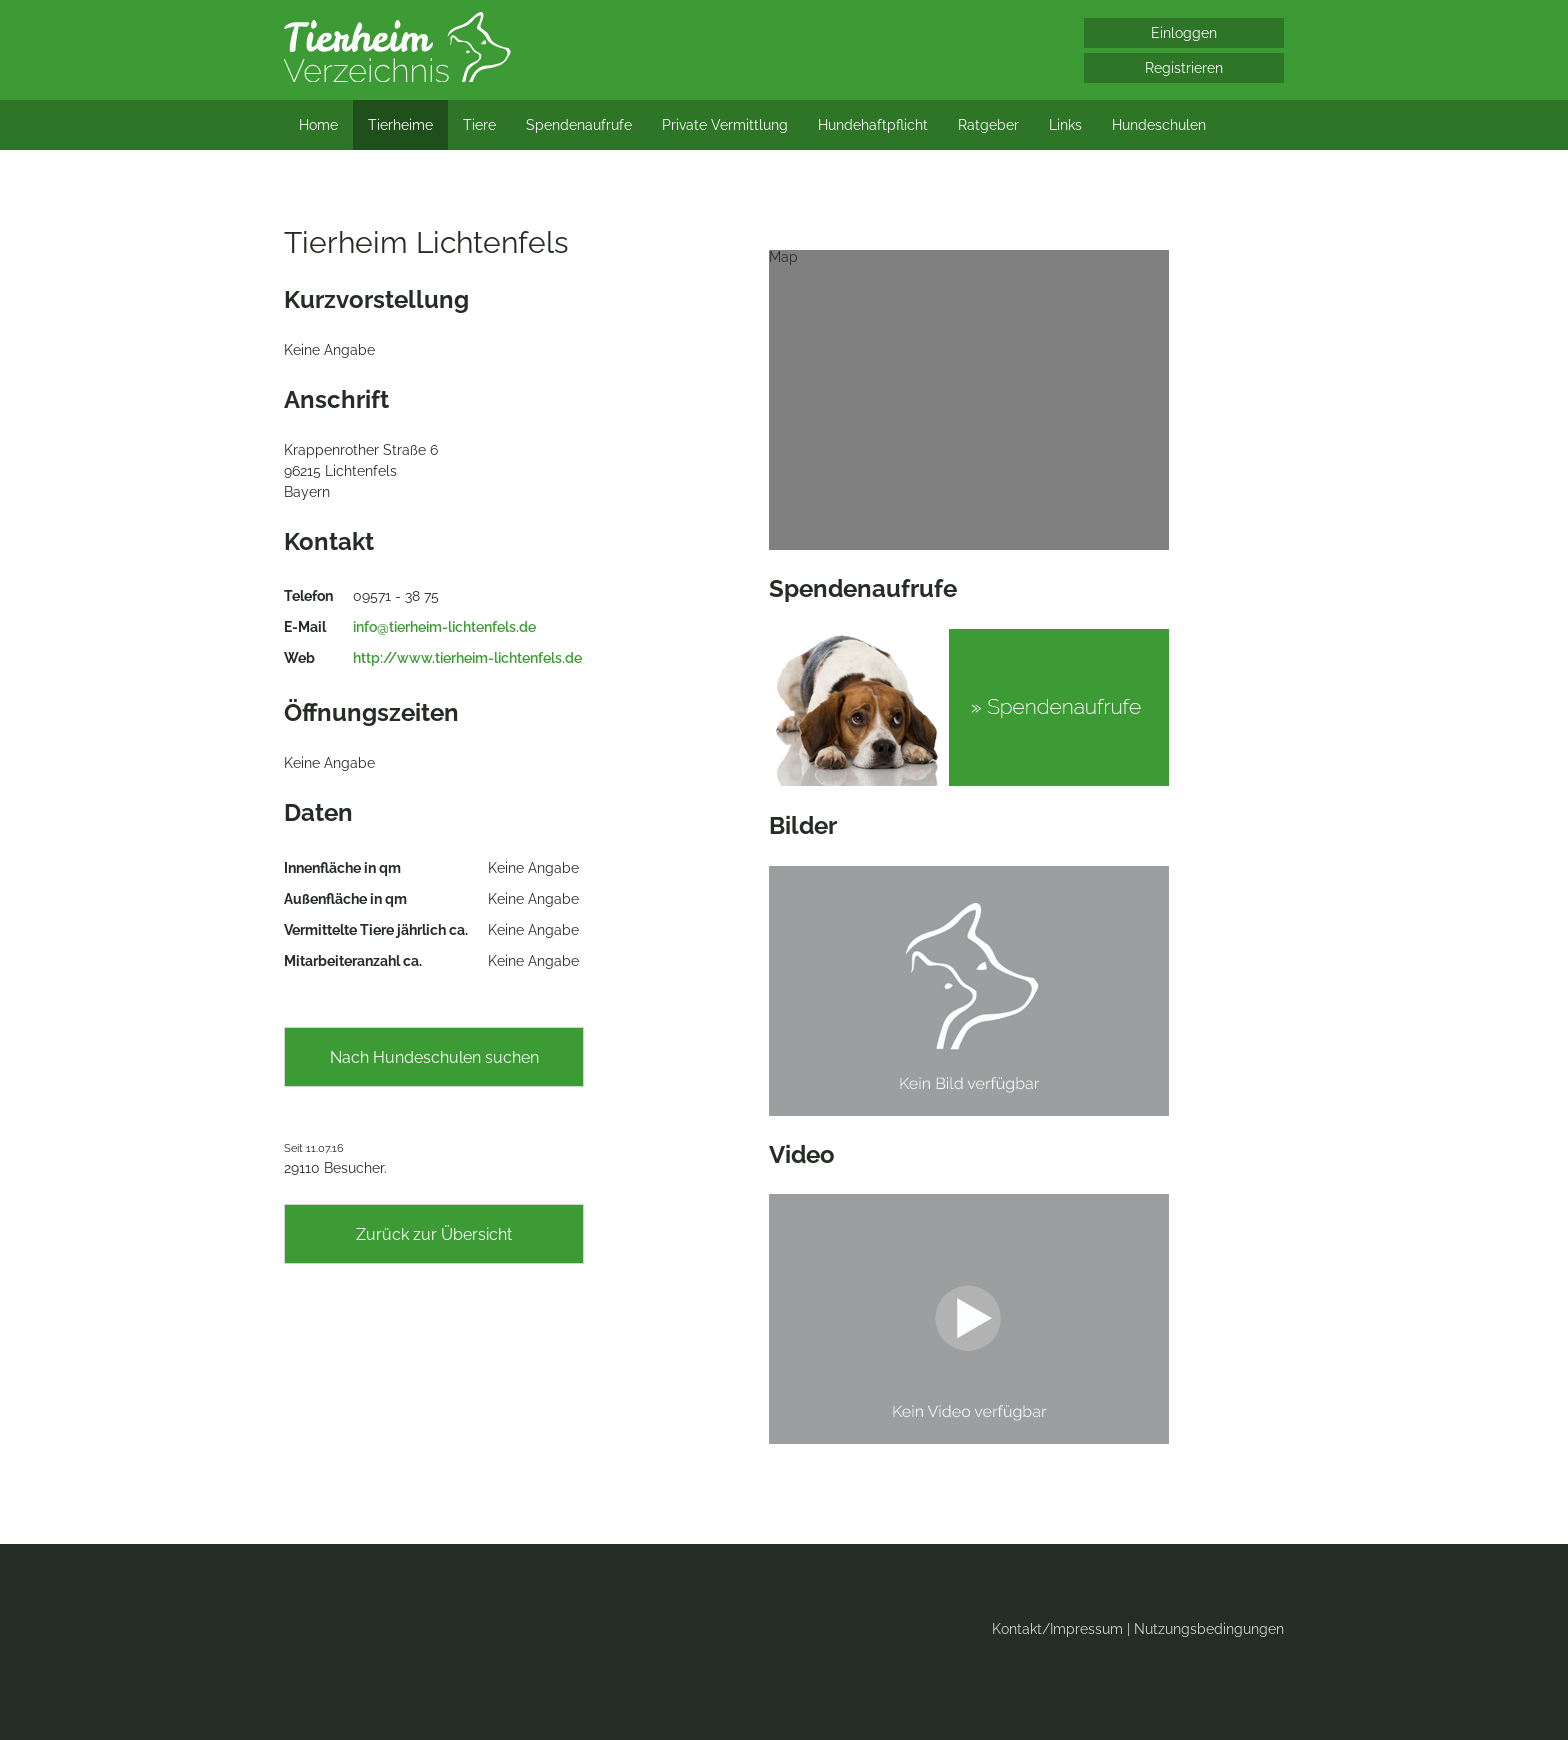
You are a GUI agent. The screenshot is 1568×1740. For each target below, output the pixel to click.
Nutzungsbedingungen (1209, 1629)
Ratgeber (988, 125)
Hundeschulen (1159, 125)
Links (1065, 125)
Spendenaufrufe (579, 125)
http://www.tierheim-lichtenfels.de (467, 658)
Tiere (479, 125)
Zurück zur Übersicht (434, 1234)
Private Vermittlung (725, 125)
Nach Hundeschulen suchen (434, 1057)
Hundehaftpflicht (873, 125)
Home (318, 125)
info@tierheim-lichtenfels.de (444, 627)
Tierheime (400, 125)
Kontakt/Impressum (1057, 1629)
